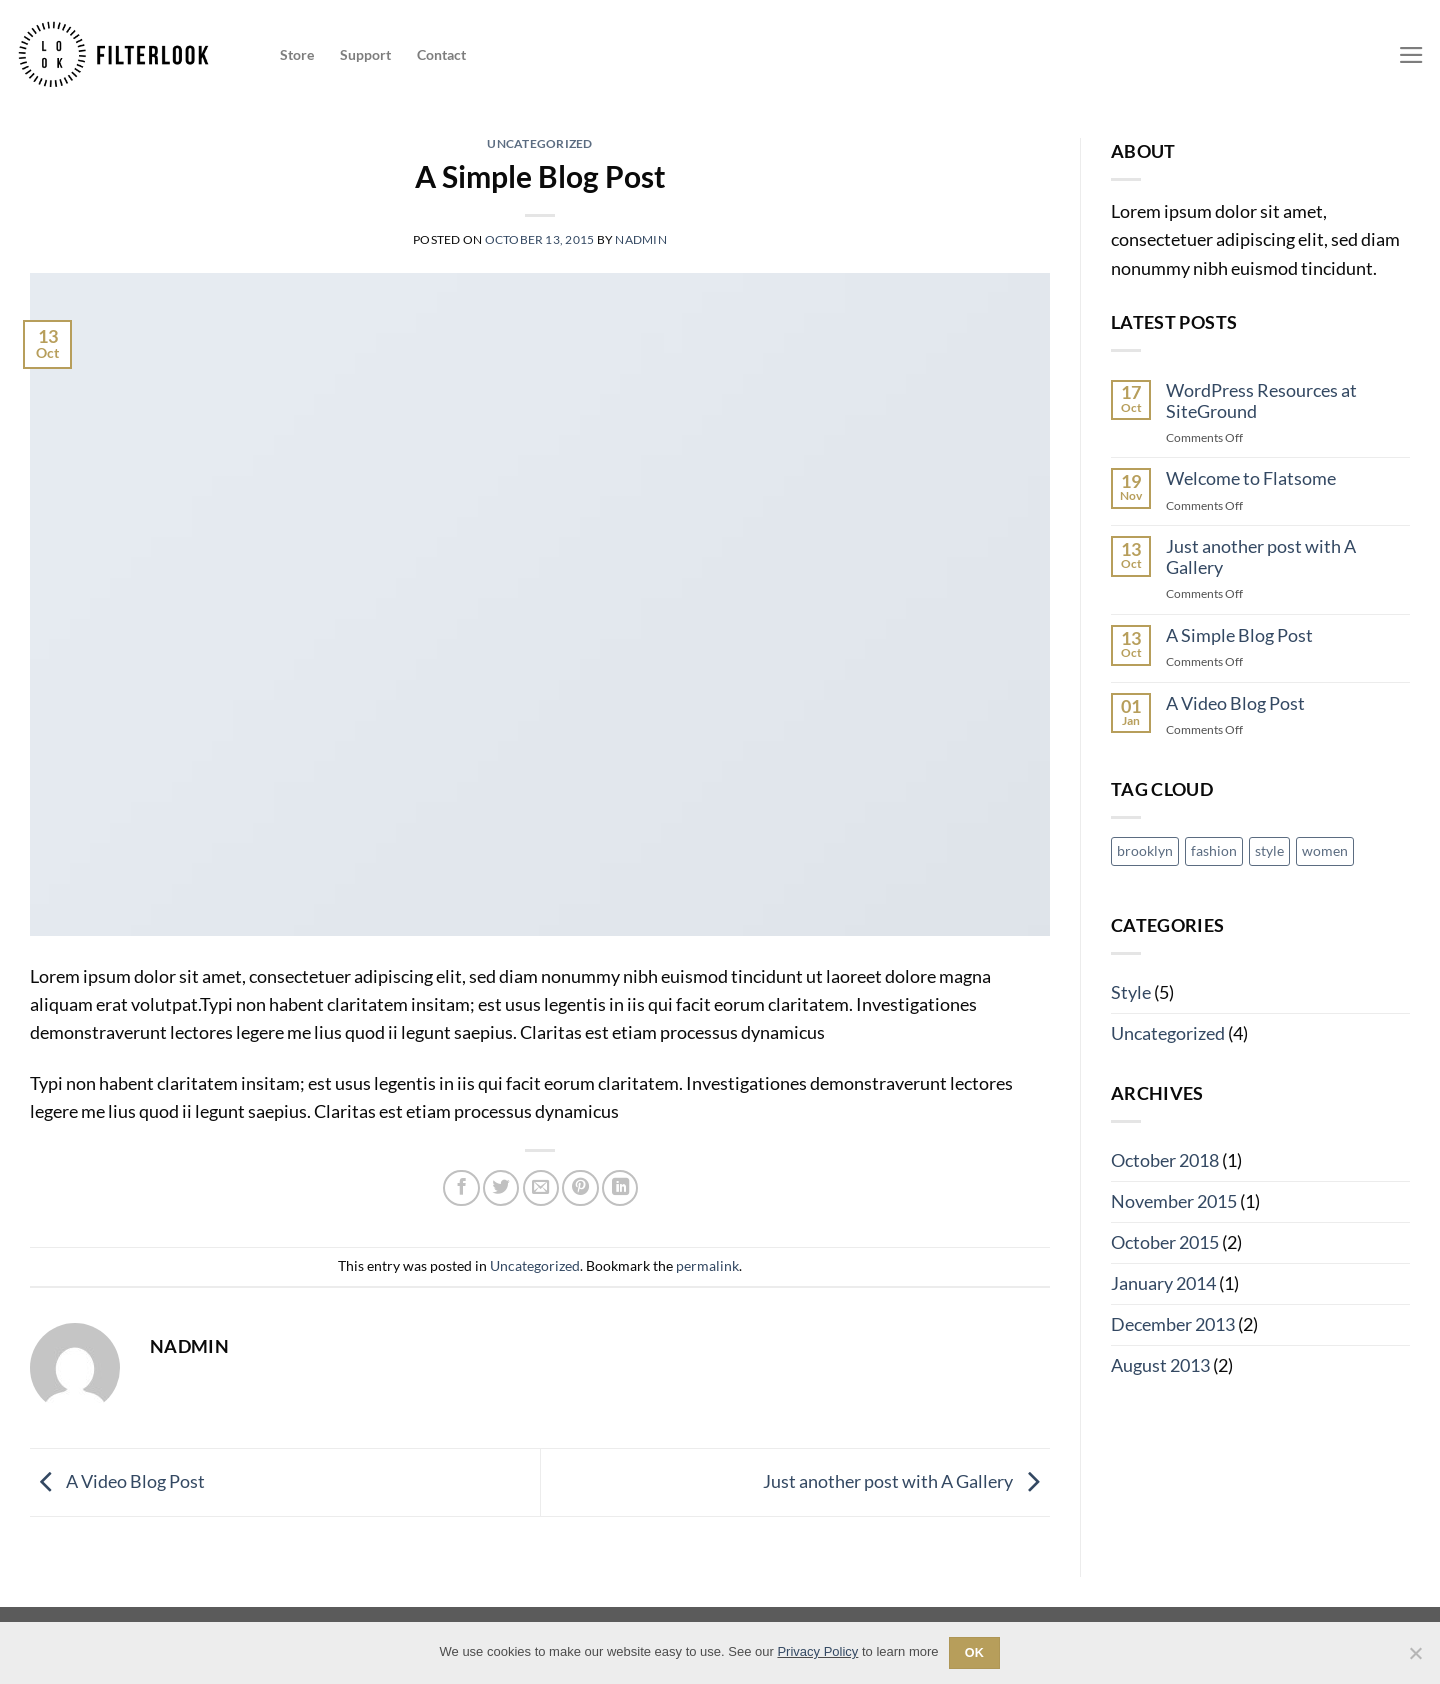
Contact (441, 54)
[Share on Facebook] (461, 1188)
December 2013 (1173, 1324)
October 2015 (1165, 1242)
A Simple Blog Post (1239, 635)
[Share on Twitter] (501, 1188)
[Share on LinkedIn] (620, 1188)
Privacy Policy (817, 1651)
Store (297, 54)
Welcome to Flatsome (1251, 478)
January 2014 (1163, 1283)
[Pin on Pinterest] (580, 1188)
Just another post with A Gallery (906, 1480)
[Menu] (1411, 55)
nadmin (640, 239)
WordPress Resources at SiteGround (1261, 401)
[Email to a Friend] (541, 1188)
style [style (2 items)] (1269, 850)
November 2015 (1174, 1201)
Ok (975, 1653)
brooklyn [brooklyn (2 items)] (1145, 850)
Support (365, 54)
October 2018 (1165, 1160)
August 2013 (1160, 1365)
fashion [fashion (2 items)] (1214, 850)
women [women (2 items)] (1325, 850)
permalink (707, 1265)
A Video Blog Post (117, 1480)
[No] (1415, 1659)
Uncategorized (539, 143)
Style (1131, 992)
